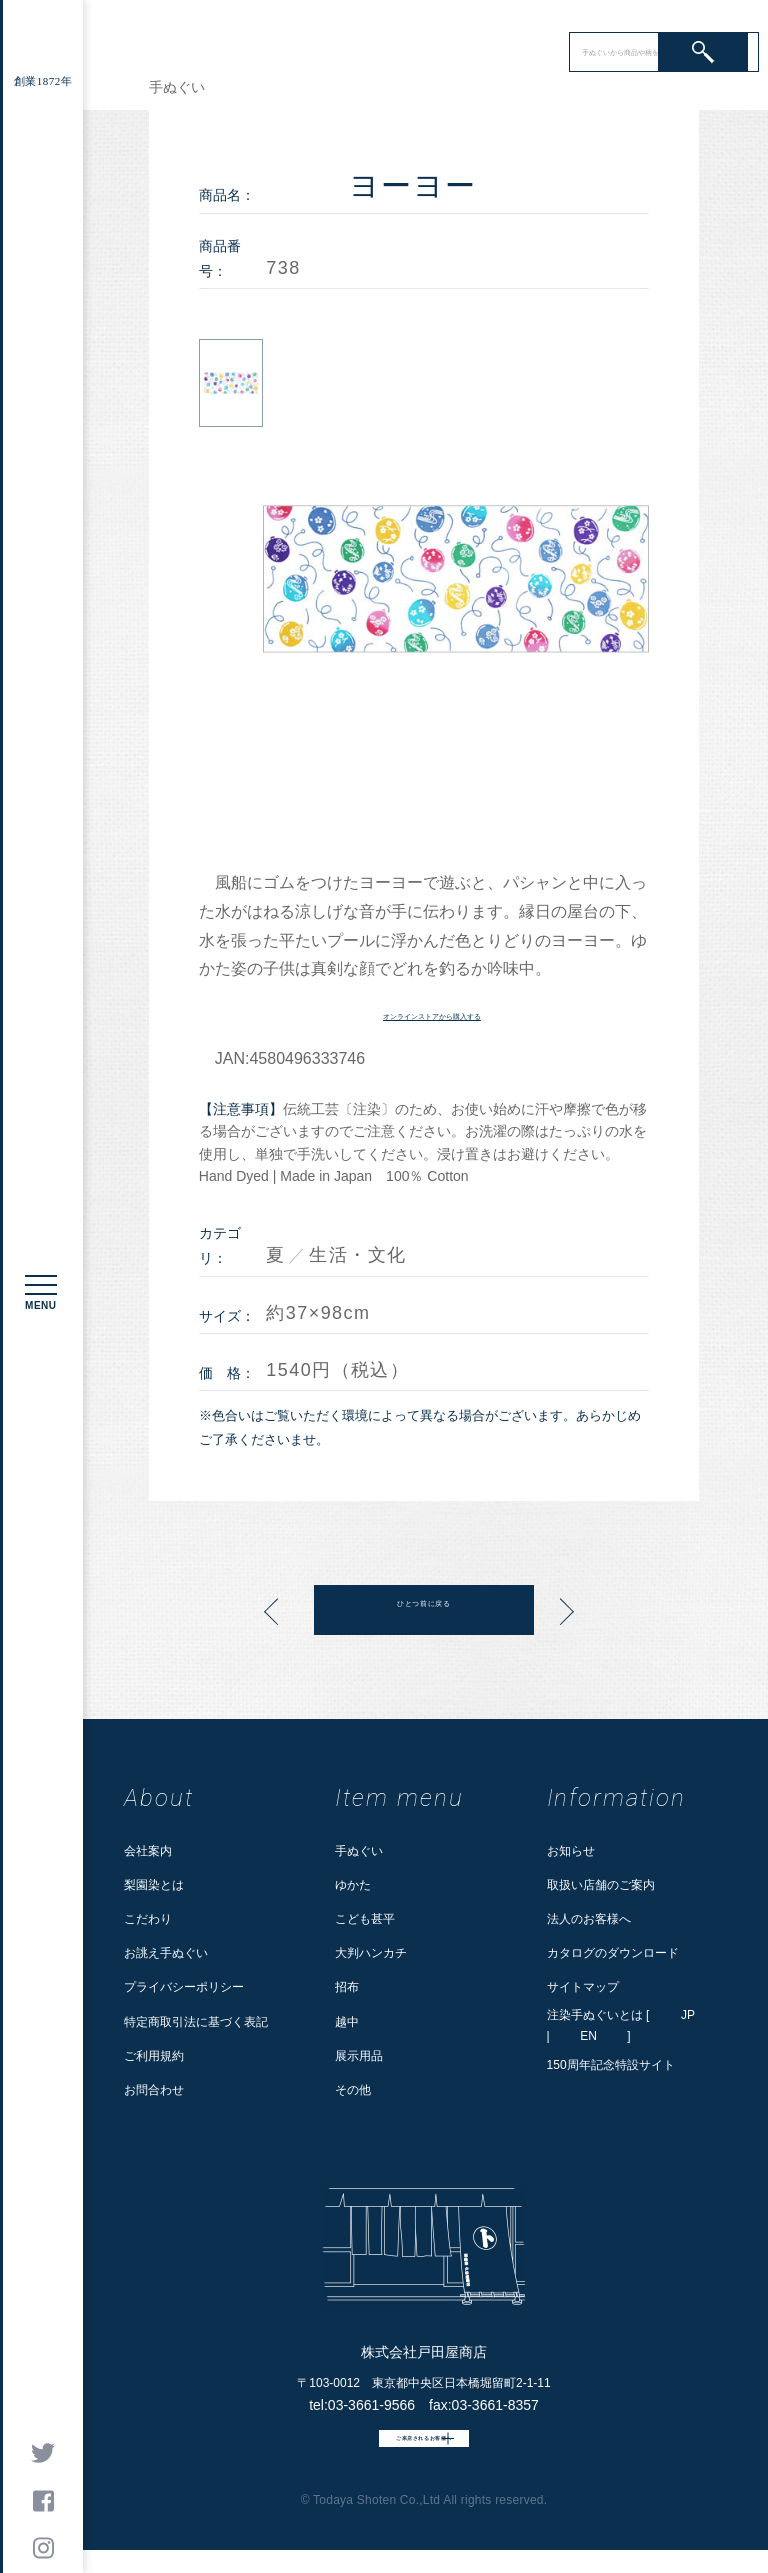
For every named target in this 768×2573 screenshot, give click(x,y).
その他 (353, 2090)
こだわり (148, 1919)
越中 (347, 2022)
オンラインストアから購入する (432, 1013)
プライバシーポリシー (184, 1987)
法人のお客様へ (589, 1919)
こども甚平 (365, 1919)
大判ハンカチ (371, 1953)
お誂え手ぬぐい (166, 1953)
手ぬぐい (359, 1851)
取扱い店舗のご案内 (601, 1885)
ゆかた (353, 1885)
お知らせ (571, 1851)
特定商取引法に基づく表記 (196, 2022)
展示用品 (359, 2056)
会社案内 (148, 1851)
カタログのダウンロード (613, 1953)
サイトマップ (583, 1987)
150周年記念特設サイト (611, 2065)
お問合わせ (154, 2090)
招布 (347, 1987)
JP (688, 2015)
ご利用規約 (154, 2056)
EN (588, 2036)
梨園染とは (154, 1885)
